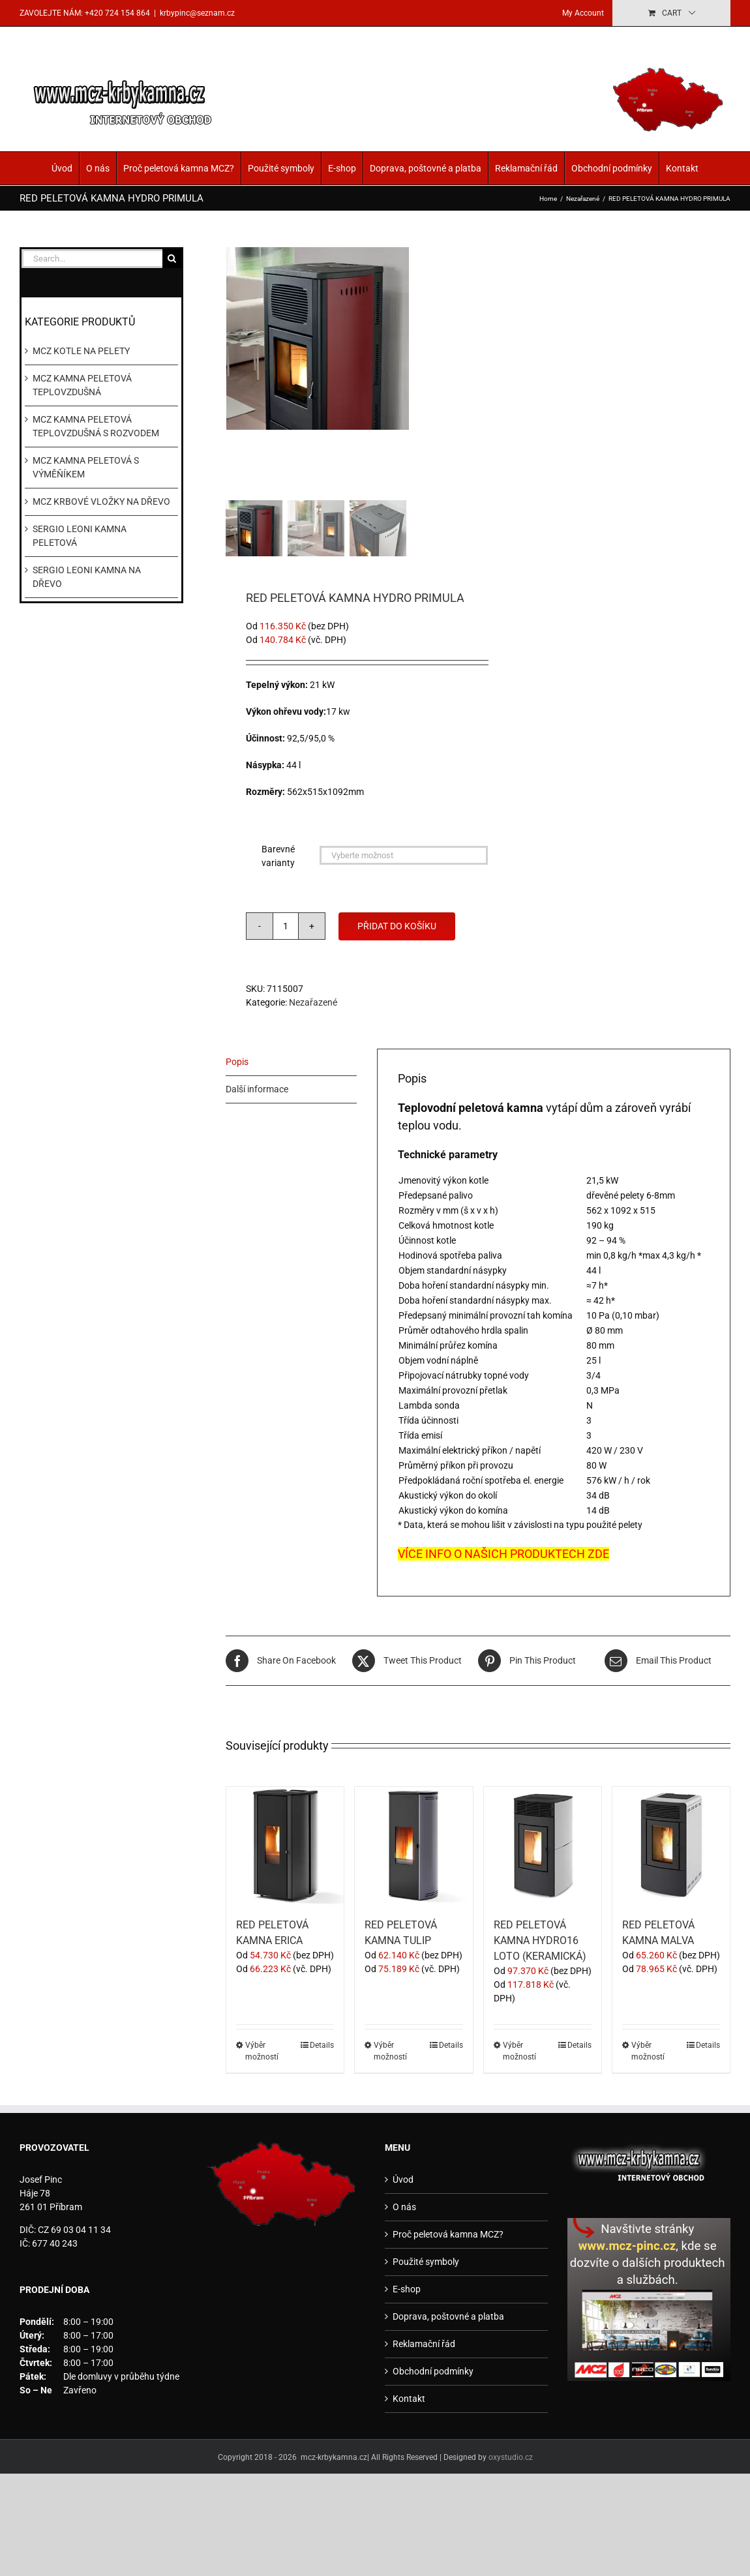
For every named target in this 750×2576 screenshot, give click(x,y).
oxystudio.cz (510, 2457)
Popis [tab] (237, 1061)
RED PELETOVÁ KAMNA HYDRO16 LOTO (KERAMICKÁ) (540, 1940)
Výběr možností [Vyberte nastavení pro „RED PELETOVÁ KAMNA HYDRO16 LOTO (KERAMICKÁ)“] (519, 2051)
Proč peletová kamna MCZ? (178, 168)
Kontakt (682, 168)
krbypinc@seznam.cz (197, 13)
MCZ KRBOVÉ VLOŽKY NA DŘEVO (101, 501)
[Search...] (92, 258)
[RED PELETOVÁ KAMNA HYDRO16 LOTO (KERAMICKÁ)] (542, 1845)
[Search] (171, 258)
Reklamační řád (526, 168)
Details (322, 2045)
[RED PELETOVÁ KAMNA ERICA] (285, 1845)
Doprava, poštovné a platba (425, 168)
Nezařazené (313, 1002)
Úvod (62, 168)
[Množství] (286, 926)
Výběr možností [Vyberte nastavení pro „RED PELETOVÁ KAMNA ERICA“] (261, 2051)
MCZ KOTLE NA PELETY (81, 351)
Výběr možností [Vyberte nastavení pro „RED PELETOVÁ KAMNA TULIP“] (390, 2051)
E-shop (342, 168)
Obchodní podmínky (611, 168)
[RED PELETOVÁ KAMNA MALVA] (671, 1845)
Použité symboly (281, 168)
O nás (98, 168)
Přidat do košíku (396, 926)
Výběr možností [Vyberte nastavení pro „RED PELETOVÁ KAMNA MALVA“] (648, 2051)
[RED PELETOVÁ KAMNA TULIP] (413, 1845)
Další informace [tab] (257, 1089)
